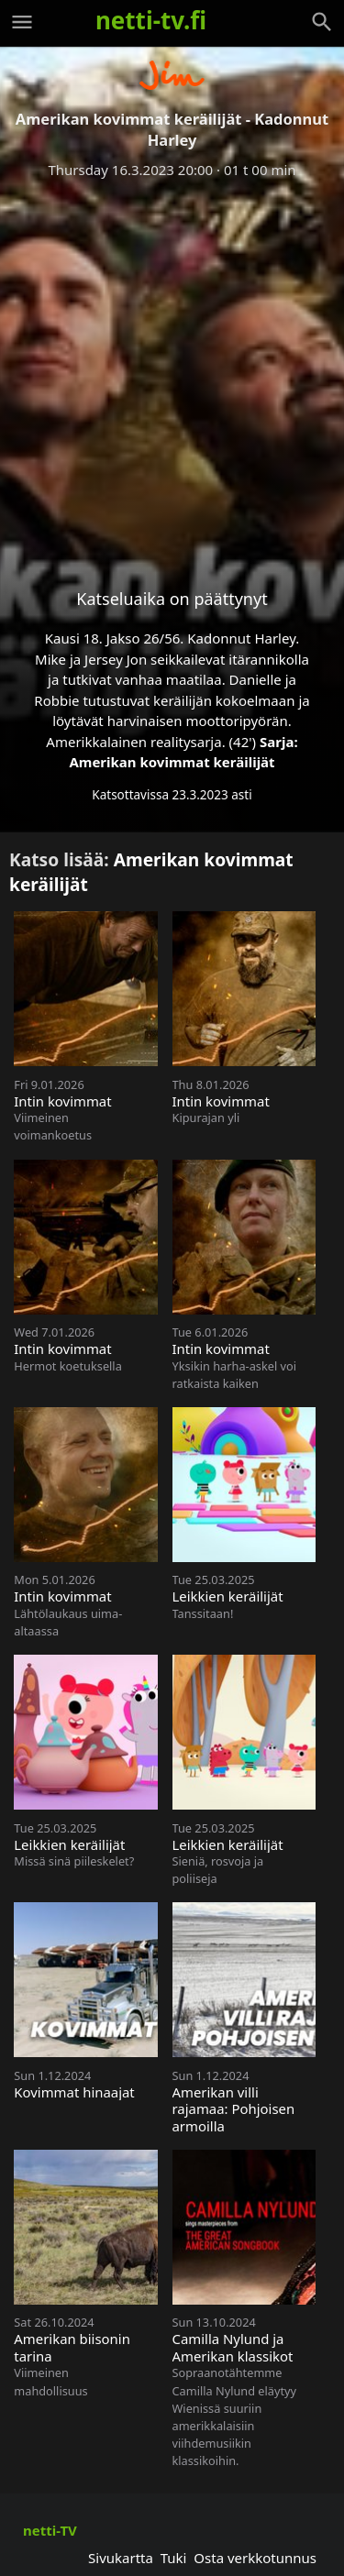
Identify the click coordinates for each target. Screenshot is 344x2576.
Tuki (174, 2557)
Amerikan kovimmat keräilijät (171, 762)
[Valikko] (22, 22)
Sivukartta (120, 2557)
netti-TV (50, 2530)
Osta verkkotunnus (255, 2557)
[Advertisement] (172, 369)
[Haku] (322, 22)
